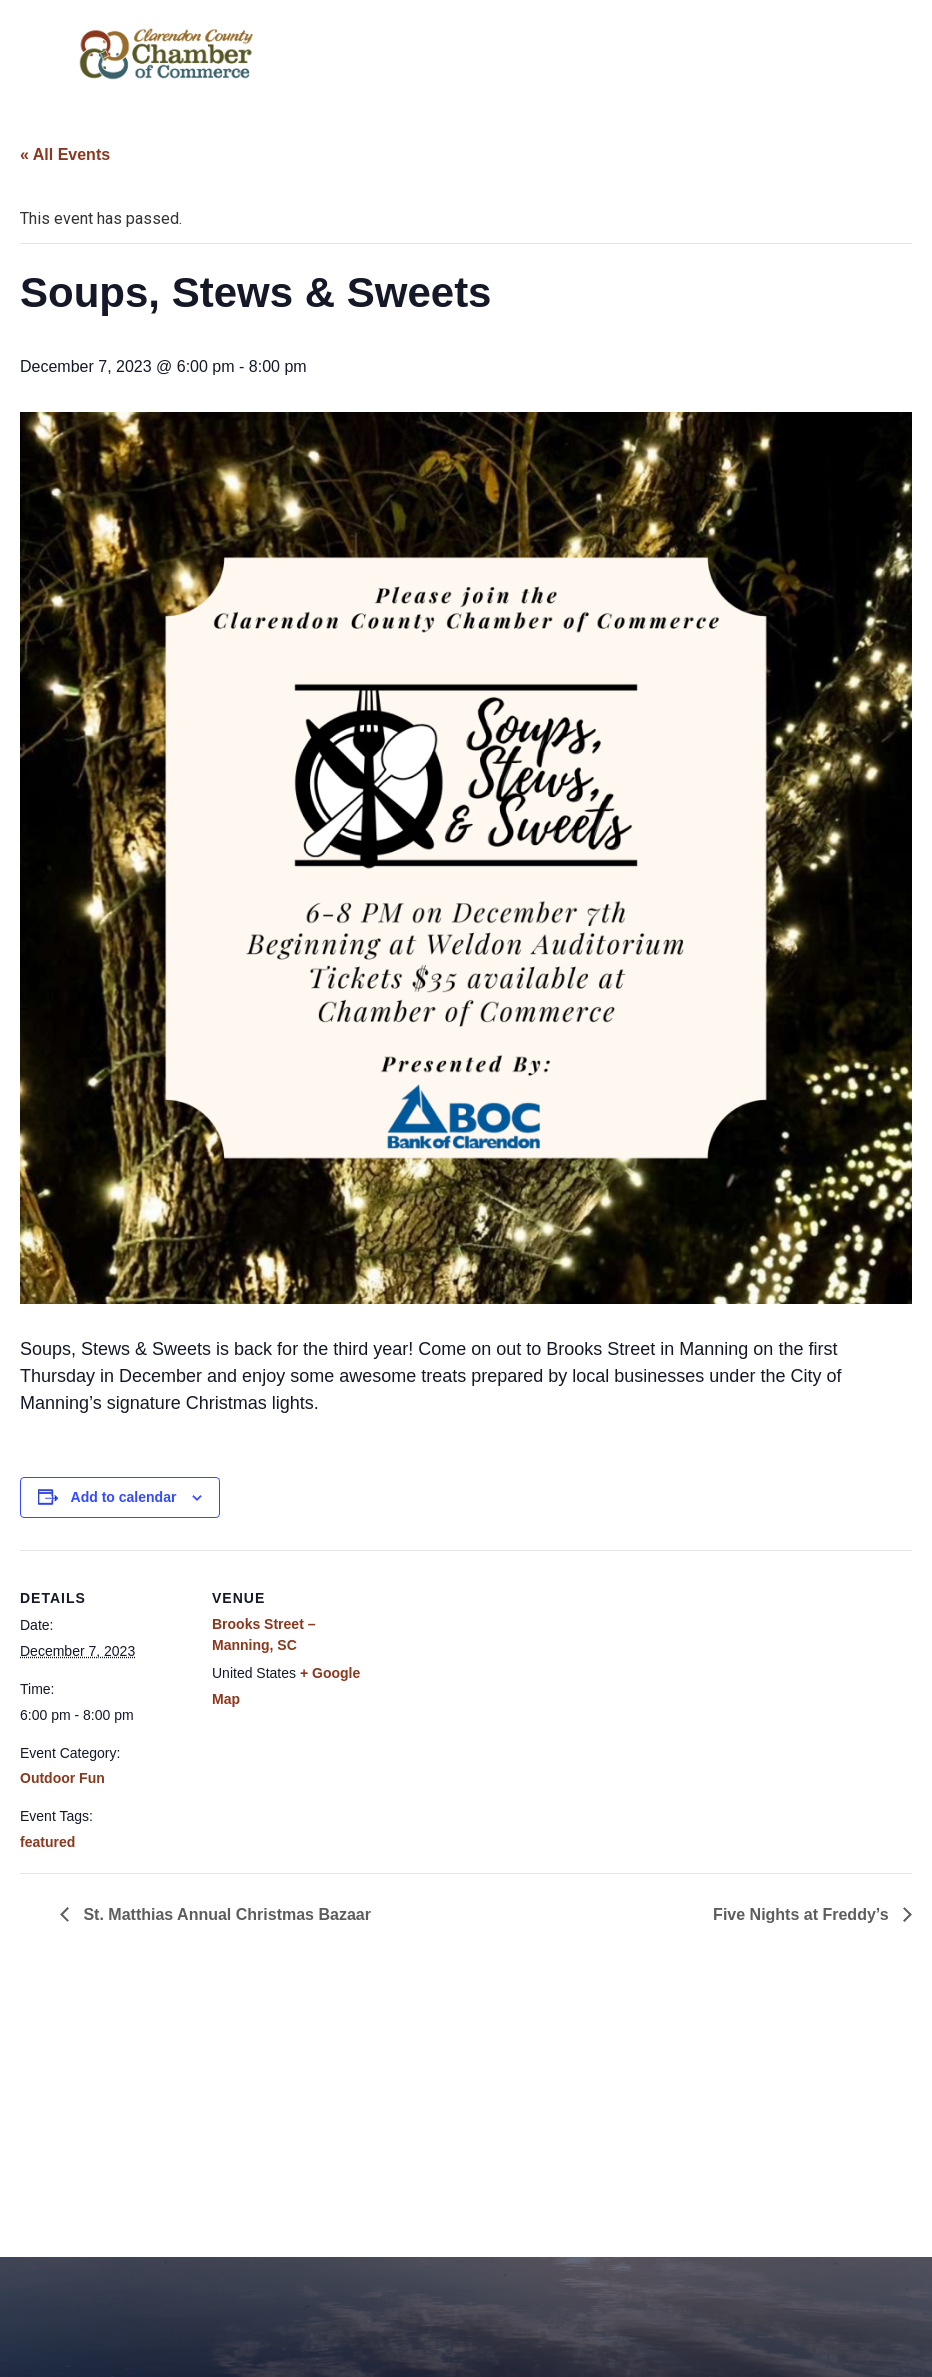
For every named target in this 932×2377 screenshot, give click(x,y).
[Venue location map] (509, 1688)
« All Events (65, 154)
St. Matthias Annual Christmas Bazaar (225, 1914)
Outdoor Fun (62, 1778)
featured (47, 1842)
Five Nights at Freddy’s (803, 1914)
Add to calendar (124, 1497)
